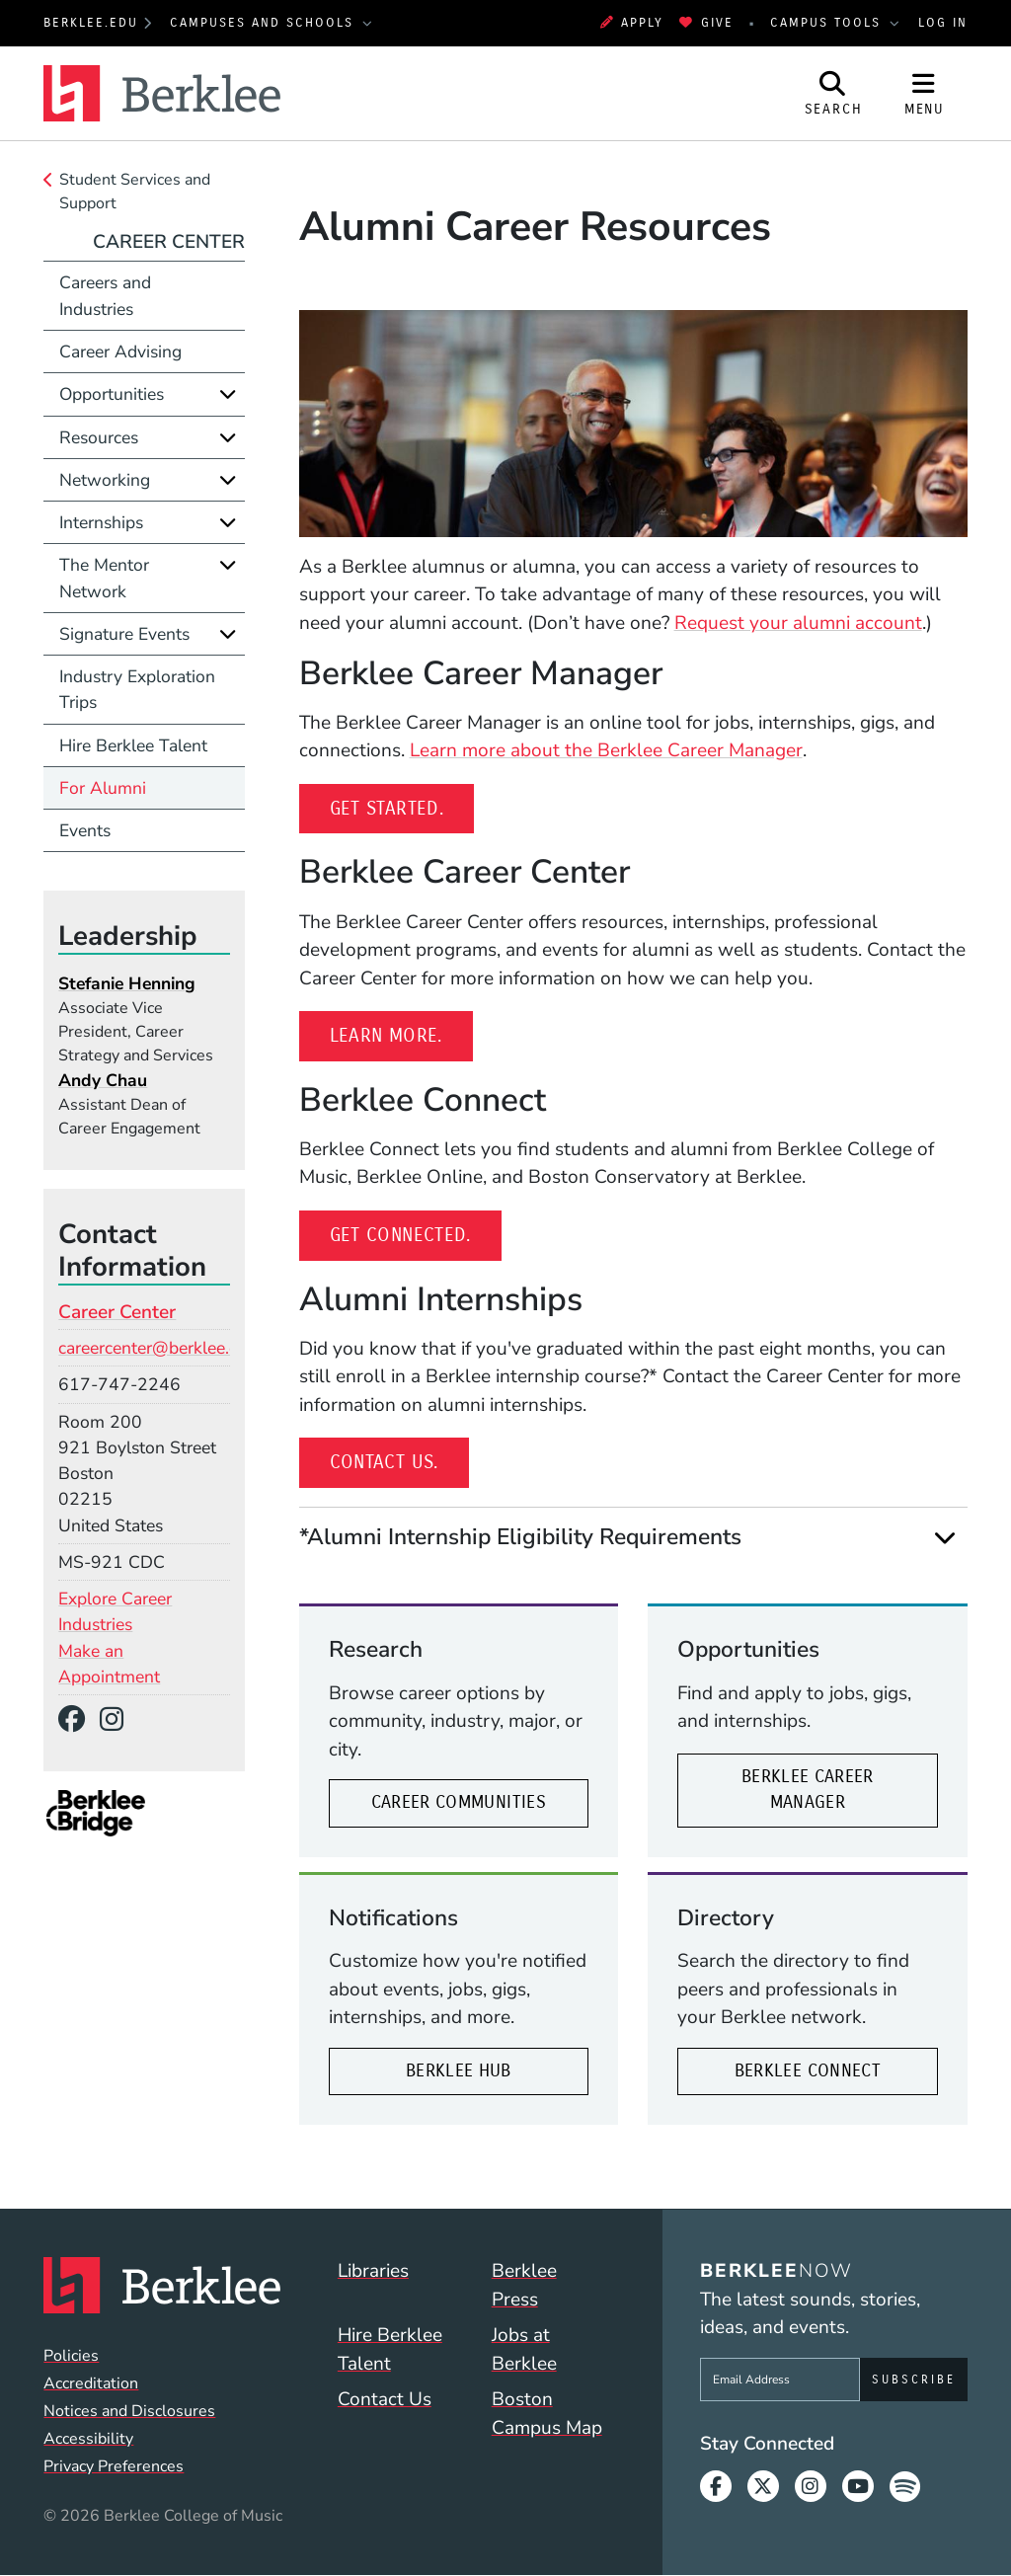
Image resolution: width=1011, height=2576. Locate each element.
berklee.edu (90, 22)
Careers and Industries (105, 295)
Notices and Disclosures (129, 2411)
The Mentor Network (104, 577)
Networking (104, 480)
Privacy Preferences (113, 2466)
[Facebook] (79, 1720)
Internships (101, 522)
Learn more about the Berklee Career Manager (606, 750)
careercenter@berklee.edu (158, 1348)
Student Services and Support (134, 191)
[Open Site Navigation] (924, 93)
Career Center (169, 242)
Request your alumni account (798, 623)
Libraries (373, 2271)
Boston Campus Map (547, 2413)
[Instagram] (118, 1720)
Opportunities (111, 394)
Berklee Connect (808, 2071)
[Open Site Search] (833, 93)
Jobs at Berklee (524, 2349)
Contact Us (384, 2399)
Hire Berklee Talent (133, 745)
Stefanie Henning (126, 983)
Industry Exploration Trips (137, 689)
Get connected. (416, 1233)
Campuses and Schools (264, 22)
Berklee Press (524, 2285)
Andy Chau (102, 1080)
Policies (71, 2356)
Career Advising (120, 351)
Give (706, 22)
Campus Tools (828, 22)
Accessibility (88, 2439)
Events (85, 830)
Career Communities (458, 1802)
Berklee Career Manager (807, 1789)
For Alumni (102, 788)
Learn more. (401, 1034)
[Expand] (945, 1537)
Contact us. (399, 1460)
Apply (631, 22)
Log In (943, 22)
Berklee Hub (458, 2071)
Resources (98, 437)
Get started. (402, 807)
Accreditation (90, 2383)
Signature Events (124, 634)
